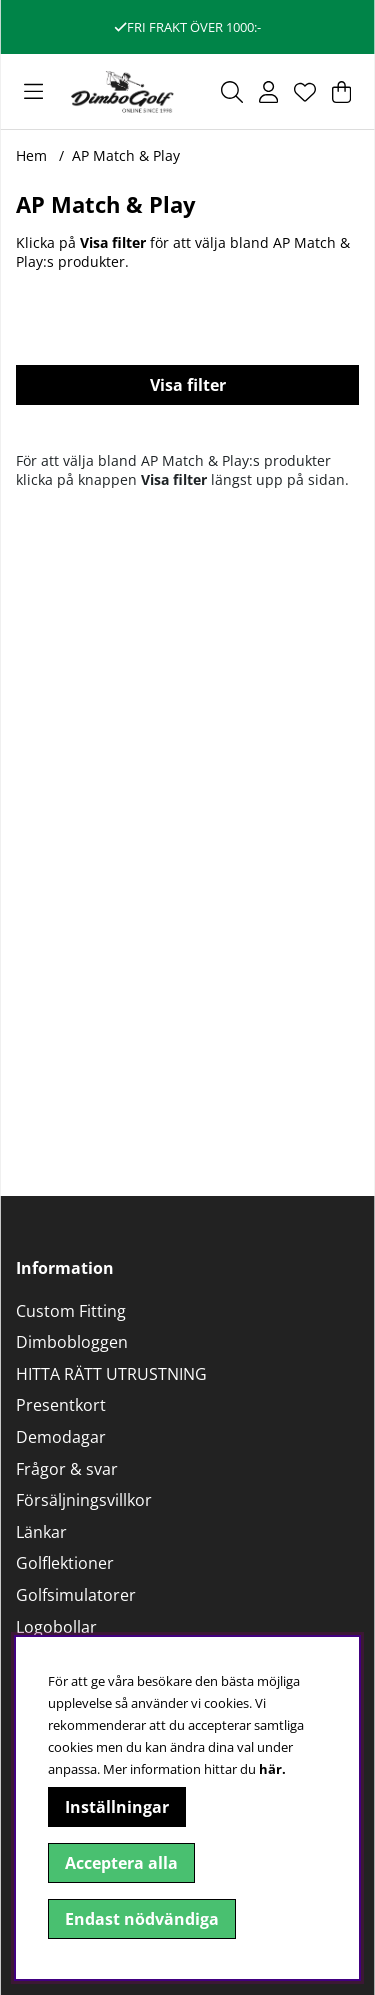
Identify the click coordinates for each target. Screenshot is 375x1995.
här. (272, 1769)
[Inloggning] (268, 92)
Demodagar (61, 1437)
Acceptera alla (121, 1863)
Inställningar (117, 1807)
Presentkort (61, 1405)
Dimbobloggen (72, 1342)
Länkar (41, 1532)
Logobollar (56, 1627)
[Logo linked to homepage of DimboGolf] (122, 91)
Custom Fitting (71, 1311)
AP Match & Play (126, 155)
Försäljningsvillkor (84, 1500)
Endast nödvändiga (142, 1919)
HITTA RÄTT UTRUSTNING (111, 1374)
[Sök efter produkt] (232, 92)
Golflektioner (65, 1563)
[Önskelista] (305, 92)
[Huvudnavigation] (33, 92)
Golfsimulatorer (76, 1595)
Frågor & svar (67, 1469)
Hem (31, 155)
